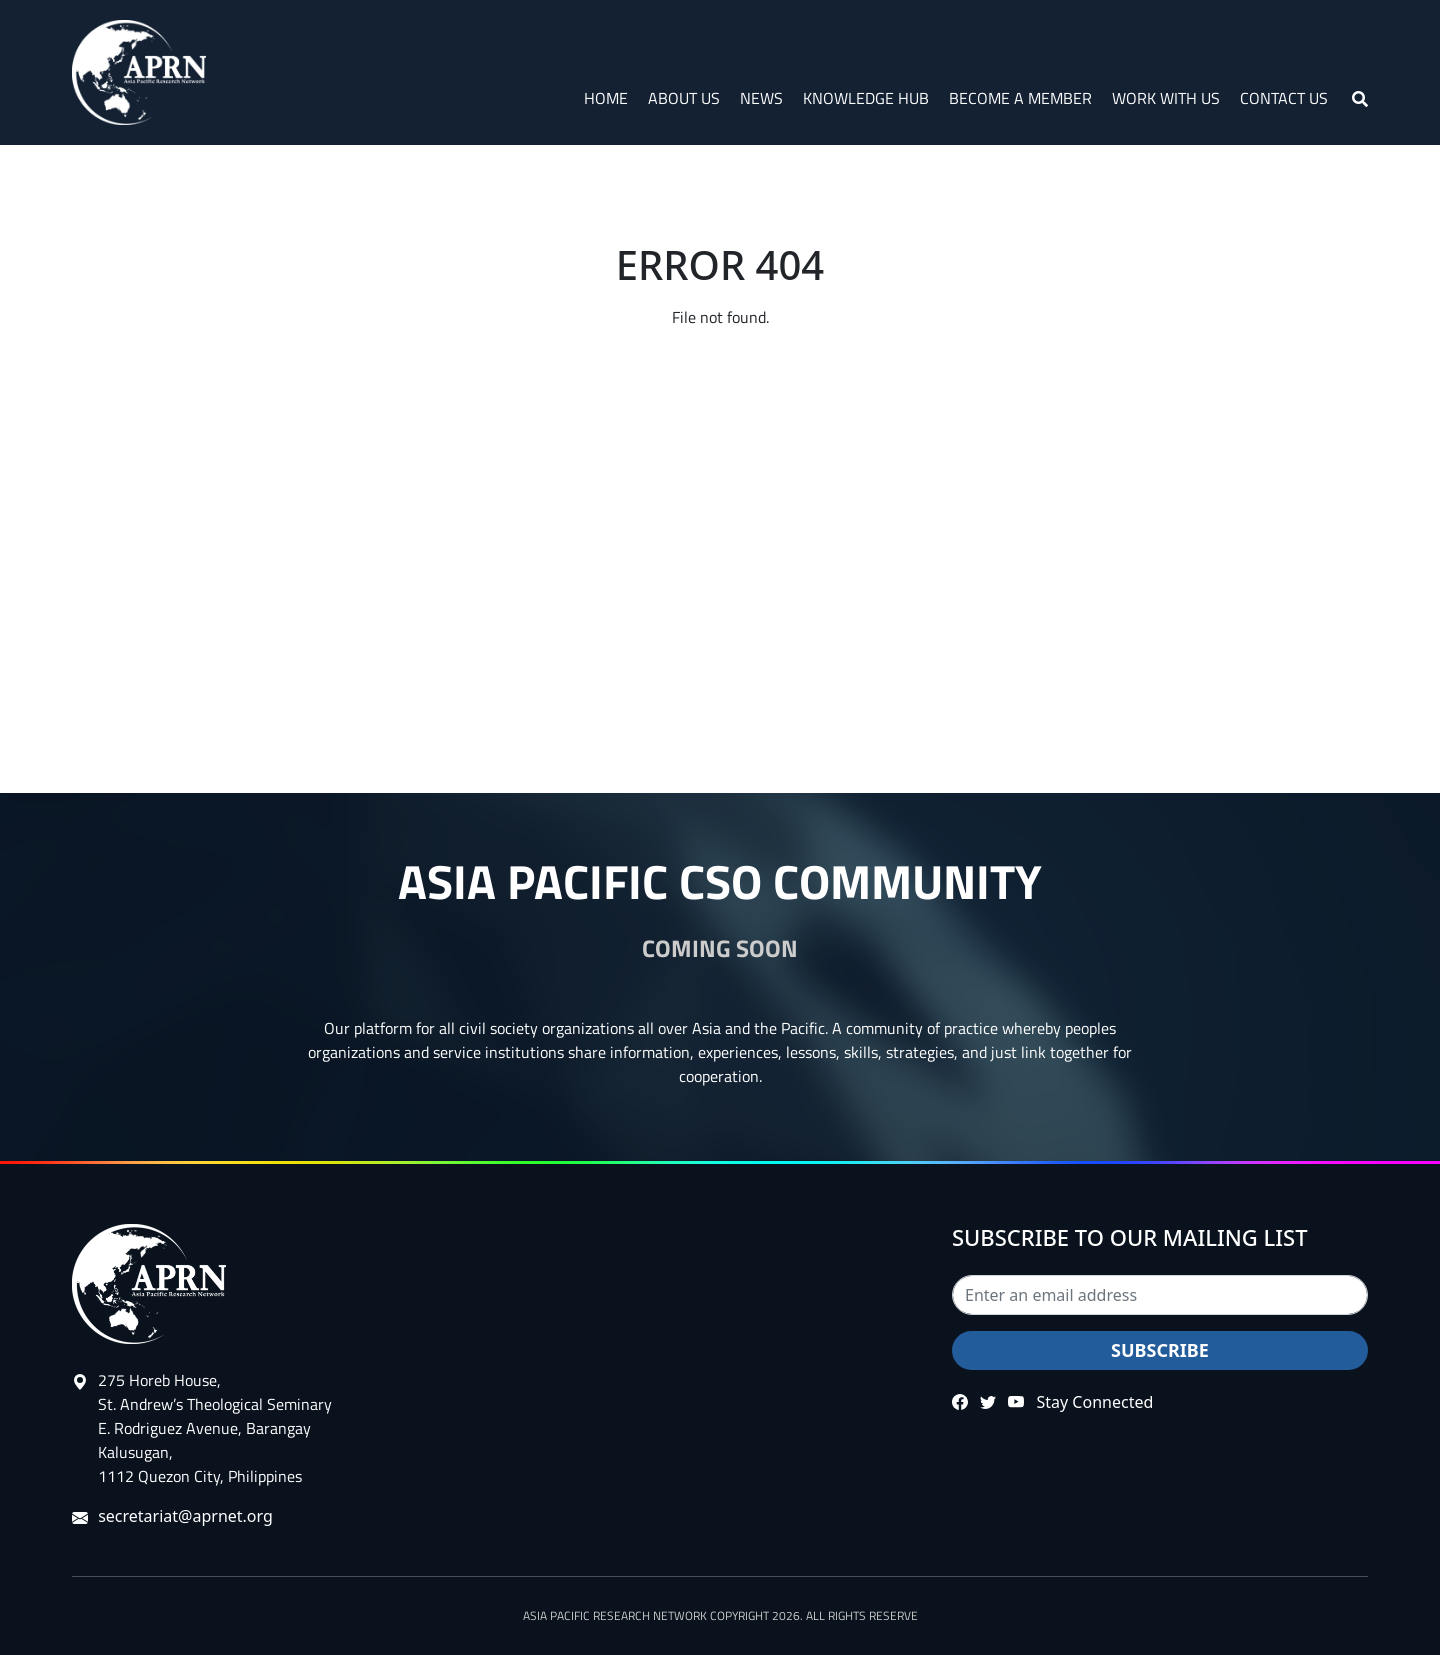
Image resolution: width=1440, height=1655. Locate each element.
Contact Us (1284, 98)
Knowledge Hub (866, 98)
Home (606, 98)
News (761, 98)
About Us (684, 98)
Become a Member (1020, 98)
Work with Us (1166, 98)
